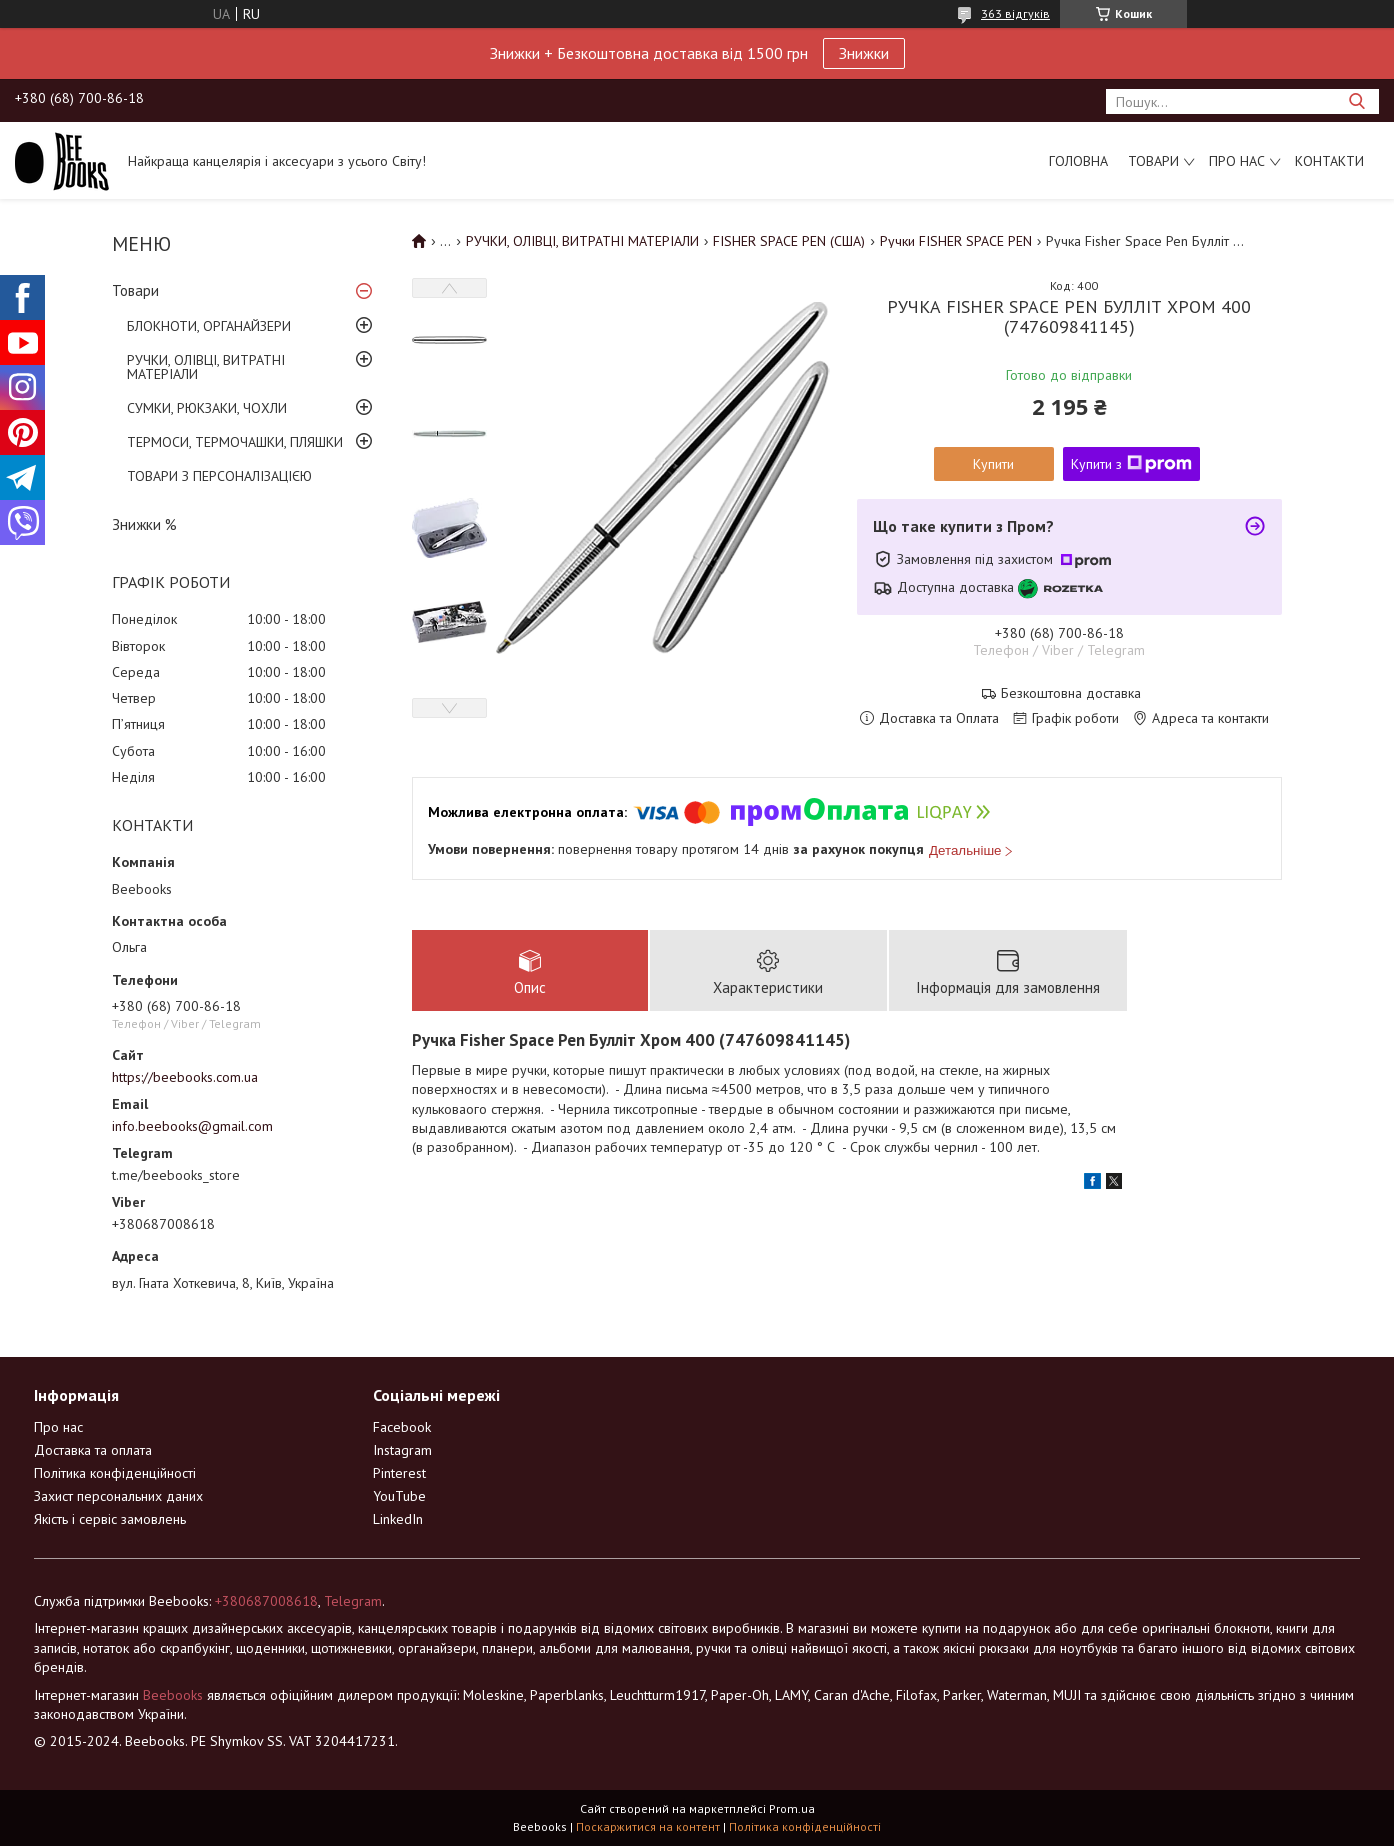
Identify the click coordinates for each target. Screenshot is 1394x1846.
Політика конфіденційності (115, 1473)
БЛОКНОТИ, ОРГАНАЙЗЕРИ (209, 326)
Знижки (864, 53)
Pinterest (399, 1473)
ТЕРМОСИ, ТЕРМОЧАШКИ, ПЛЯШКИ (235, 442)
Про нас (1237, 161)
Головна (1078, 161)
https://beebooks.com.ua (185, 1077)
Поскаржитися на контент (648, 1826)
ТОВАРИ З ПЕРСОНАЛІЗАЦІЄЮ (219, 476)
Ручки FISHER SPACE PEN (956, 241)
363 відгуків (1015, 13)
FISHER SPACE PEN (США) (789, 241)
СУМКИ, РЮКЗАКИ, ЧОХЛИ (207, 408)
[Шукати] (1356, 101)
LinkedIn (398, 1519)
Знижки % (144, 524)
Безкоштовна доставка (1071, 693)
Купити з (1131, 464)
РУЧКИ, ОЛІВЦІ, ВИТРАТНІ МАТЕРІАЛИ (206, 367)
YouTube (399, 1496)
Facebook (402, 1427)
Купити (993, 464)
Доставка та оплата (93, 1450)
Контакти (1329, 161)
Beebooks (173, 1695)
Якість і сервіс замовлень (110, 1519)
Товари (1153, 161)
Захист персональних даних (118, 1496)
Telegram (353, 1601)
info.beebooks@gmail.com (192, 1126)
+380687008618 (266, 1601)
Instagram (402, 1450)
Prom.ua (792, 1808)
